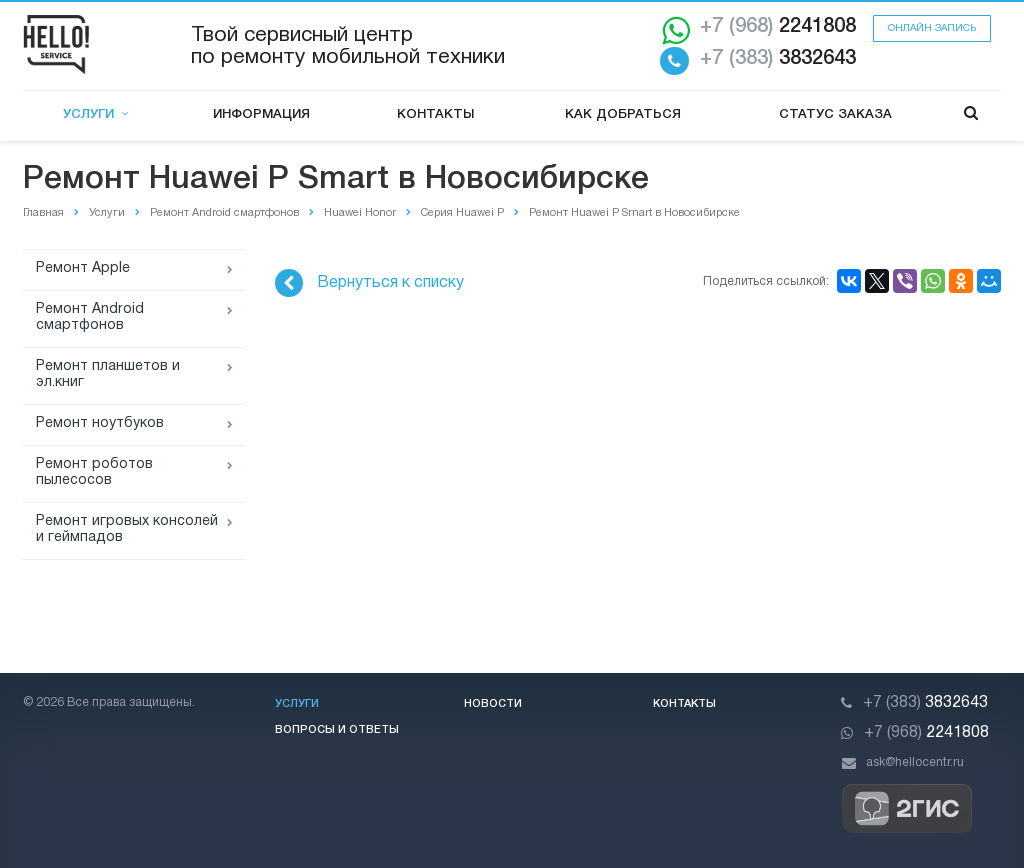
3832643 (778, 59)
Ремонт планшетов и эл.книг (108, 374)
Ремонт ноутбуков (100, 423)
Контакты (435, 114)
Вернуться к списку (369, 283)
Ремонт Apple (83, 268)
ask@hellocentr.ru (915, 762)
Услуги (95, 114)
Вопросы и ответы (337, 730)
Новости (493, 704)
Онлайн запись (932, 28)
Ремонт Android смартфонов (90, 317)
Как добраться (623, 114)
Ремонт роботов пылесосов (94, 472)
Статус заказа (835, 114)
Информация (261, 114)
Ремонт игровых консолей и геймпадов (127, 529)
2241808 (778, 27)
